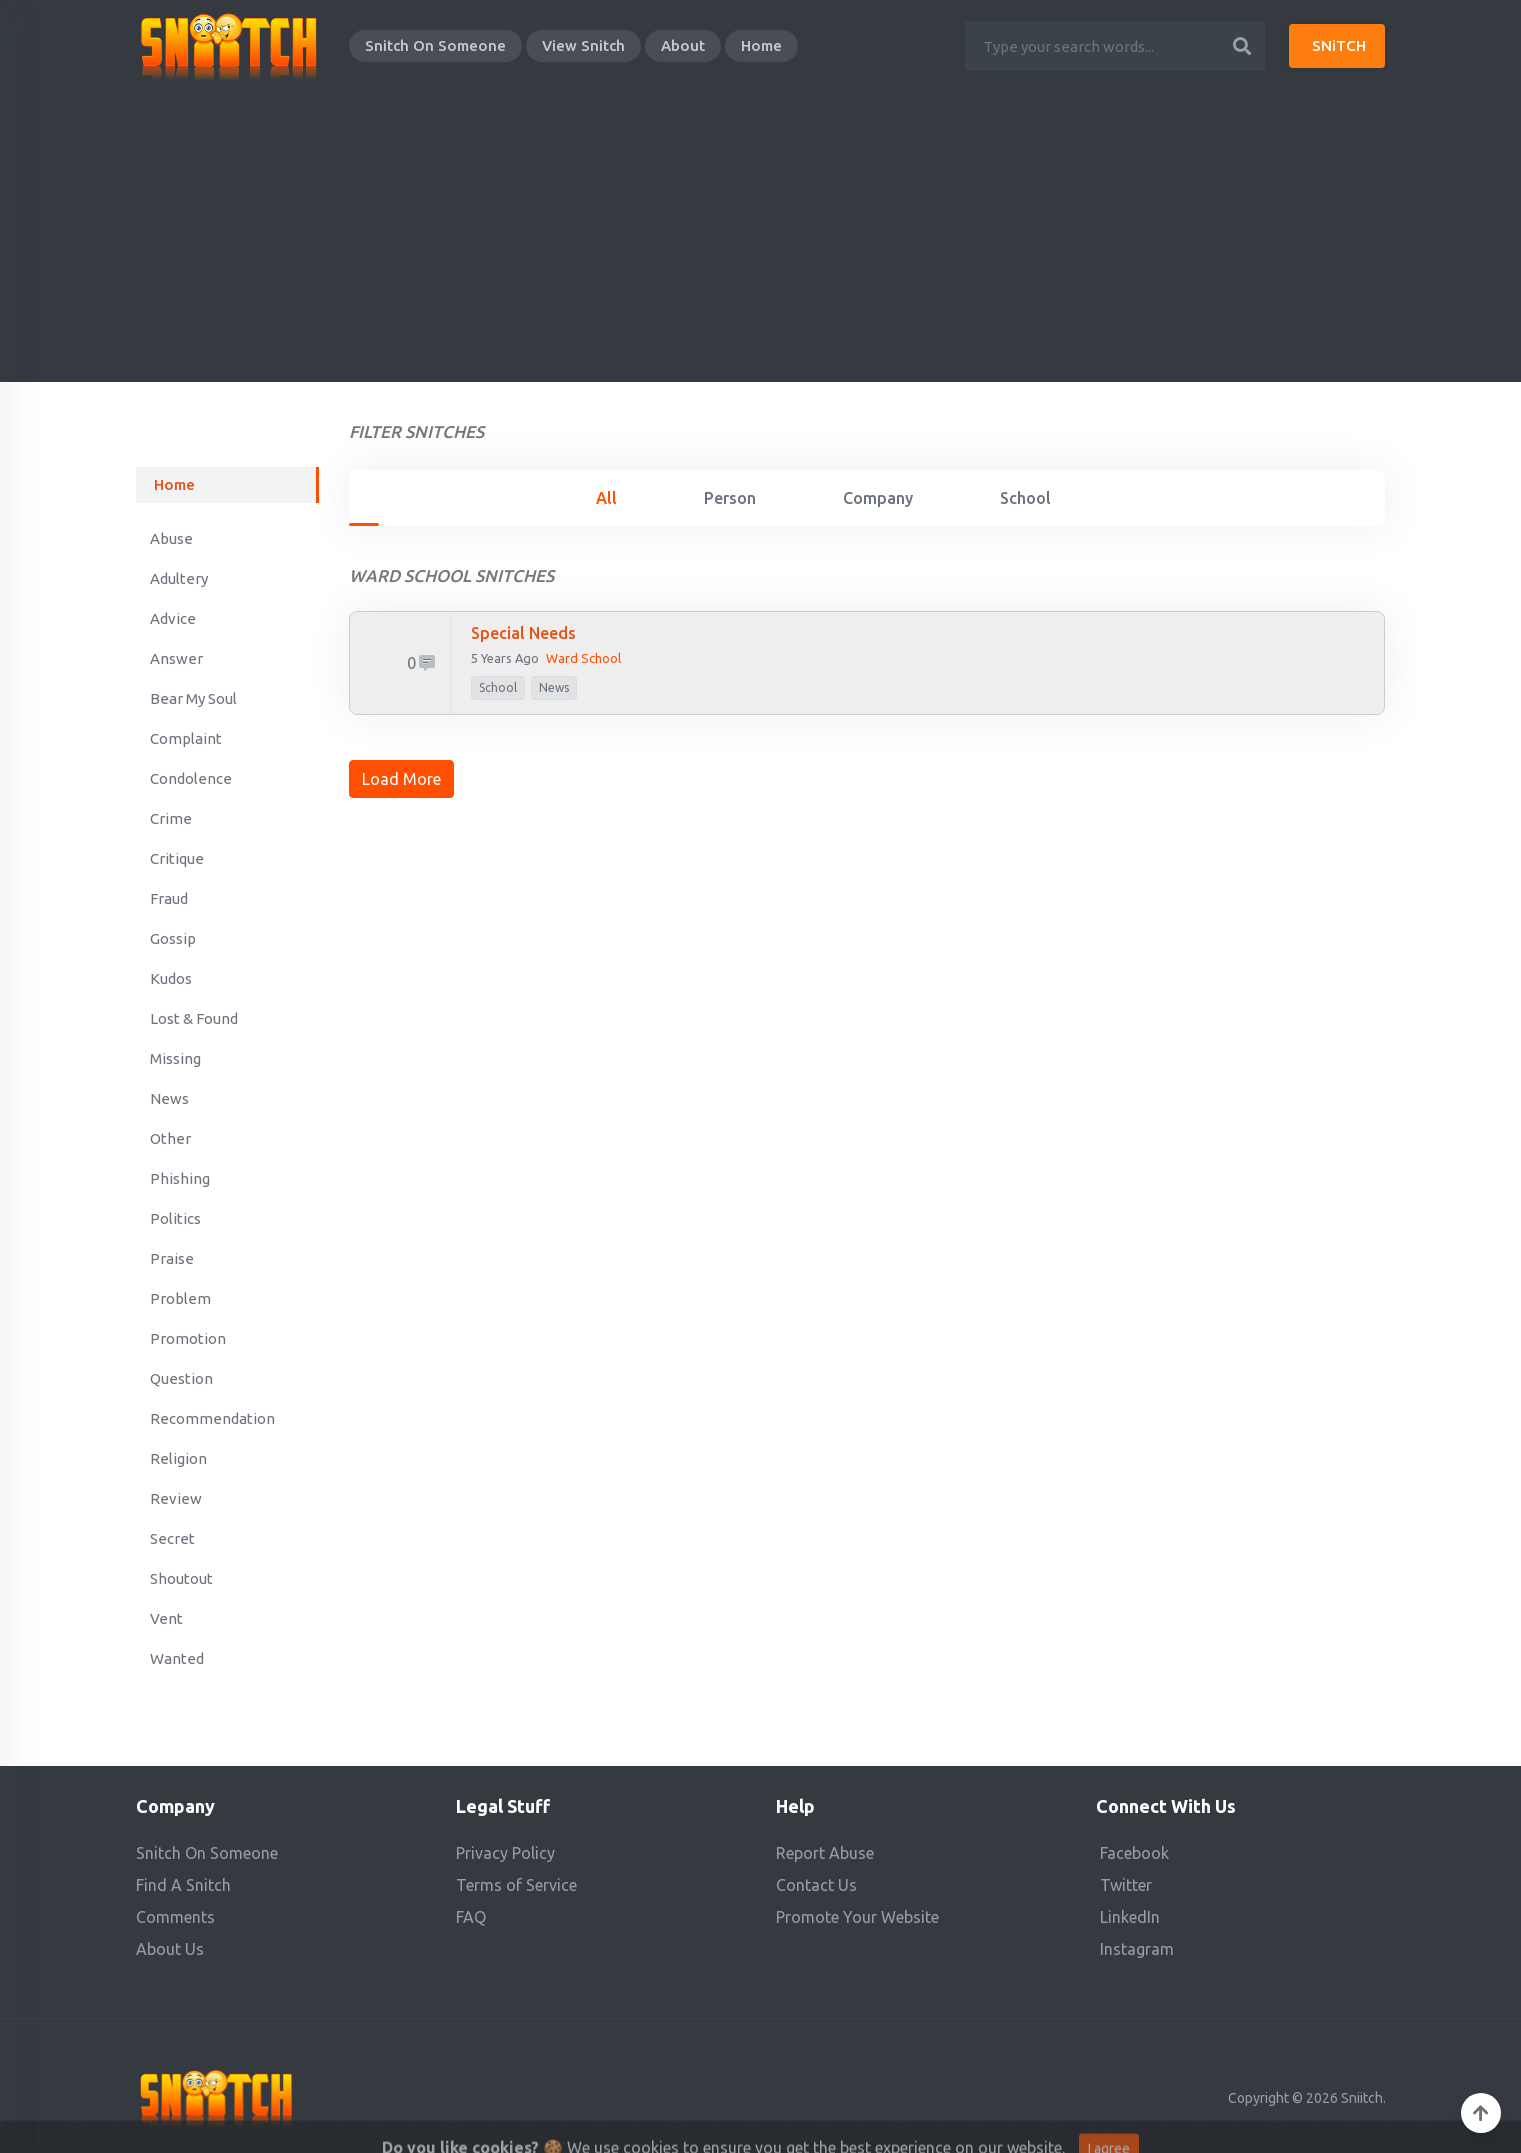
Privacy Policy (505, 1853)
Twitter (1126, 1885)
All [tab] (606, 498)
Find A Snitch (183, 1885)
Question (181, 1378)
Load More (401, 779)
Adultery (179, 578)
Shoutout (181, 1578)
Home (761, 45)
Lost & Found (194, 1018)
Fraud (169, 898)
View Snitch (583, 45)
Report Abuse (825, 1853)
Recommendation (212, 1418)
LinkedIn (1130, 1917)
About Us (170, 1949)
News (169, 1098)
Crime (171, 818)
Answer (176, 658)
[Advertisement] (761, 242)
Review (176, 1498)
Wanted (177, 1658)
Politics (175, 1218)
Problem (180, 1298)
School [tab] (1025, 498)
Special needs (523, 633)
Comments (175, 1917)
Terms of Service (516, 1885)
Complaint (186, 738)
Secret (172, 1538)
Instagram (1137, 1949)
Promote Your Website (857, 1917)
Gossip (173, 938)
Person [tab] (730, 498)
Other (170, 1138)
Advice (173, 618)
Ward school (583, 658)
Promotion (188, 1338)
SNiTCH (1339, 45)
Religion (178, 1458)
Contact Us (816, 1885)
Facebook (1134, 1853)
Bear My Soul (193, 698)
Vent (166, 1618)
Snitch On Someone (435, 45)
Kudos (171, 978)
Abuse (171, 538)
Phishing (180, 1178)
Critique (177, 858)
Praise (172, 1258)
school (498, 687)
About (683, 45)
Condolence (191, 778)
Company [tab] (878, 498)
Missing (175, 1058)
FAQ (471, 1917)
